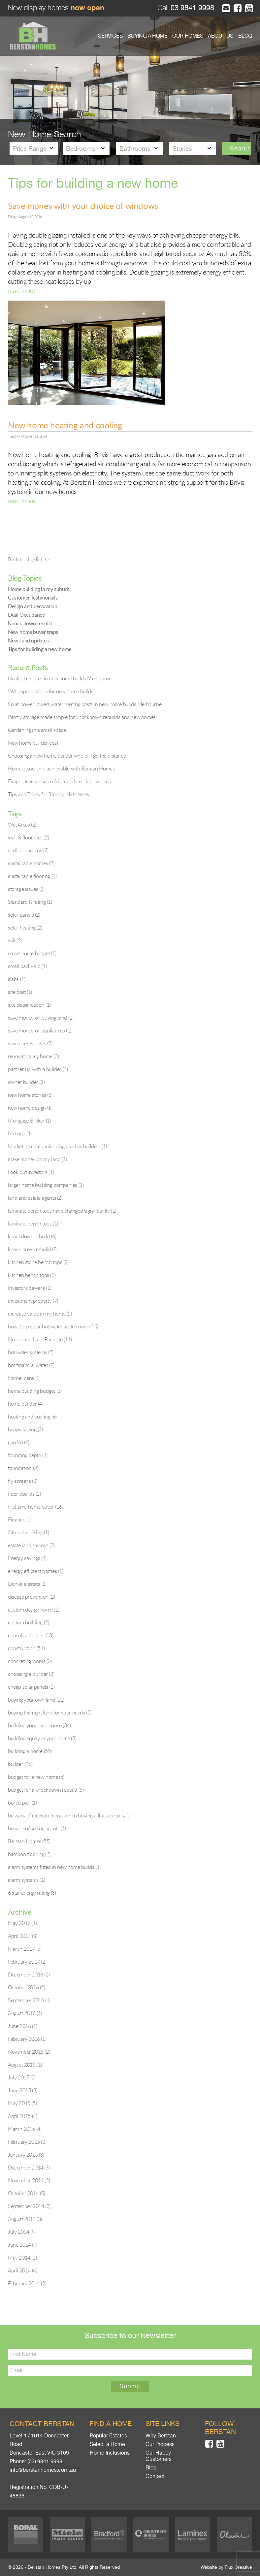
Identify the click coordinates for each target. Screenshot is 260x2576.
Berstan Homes (29, 1841)
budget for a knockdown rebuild (45, 1789)
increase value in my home (40, 1313)
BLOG (245, 36)
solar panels (24, 914)
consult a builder (30, 1635)
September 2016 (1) (29, 2000)
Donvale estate (27, 1583)
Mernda (20, 1133)
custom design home (33, 1609)
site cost (20, 991)
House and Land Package (40, 1339)
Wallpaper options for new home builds (50, 691)
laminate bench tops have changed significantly (62, 1210)
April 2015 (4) (22, 2116)
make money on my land (37, 1159)
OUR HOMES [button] (187, 36)
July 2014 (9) (22, 2231)
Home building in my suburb (39, 589)
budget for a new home (36, 1776)
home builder (25, 1403)
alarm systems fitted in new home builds (54, 1867)
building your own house (39, 1725)
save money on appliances (39, 1030)
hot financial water (31, 1365)
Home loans (24, 1378)
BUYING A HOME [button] (147, 36)
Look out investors (31, 1172)
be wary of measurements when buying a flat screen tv (70, 1815)
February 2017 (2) (27, 1961)
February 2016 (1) (27, 2038)
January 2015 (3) (26, 2154)
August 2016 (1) (25, 2013)
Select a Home (107, 2444)
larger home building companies (45, 1185)
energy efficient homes (35, 1571)
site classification (29, 1004)
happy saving (25, 1429)
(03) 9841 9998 (44, 2461)
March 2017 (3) (24, 1948)
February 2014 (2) (27, 2283)
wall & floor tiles (28, 837)
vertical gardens (28, 850)
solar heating (25, 927)
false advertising (28, 1532)
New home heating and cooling (65, 425)
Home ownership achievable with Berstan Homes (61, 768)
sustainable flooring (32, 876)
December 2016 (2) (28, 1974)
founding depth (28, 1455)
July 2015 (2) (22, 2077)
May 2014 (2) (22, 2257)
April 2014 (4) (22, 2270)
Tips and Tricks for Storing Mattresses (48, 794)
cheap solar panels (31, 1686)
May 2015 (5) (22, 2103)
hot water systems (30, 1352)
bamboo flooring (29, 1854)
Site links (162, 2424)
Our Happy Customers (159, 2456)
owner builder (26, 1082)
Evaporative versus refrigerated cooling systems (59, 781)
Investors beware (29, 1287)
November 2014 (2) (29, 2180)
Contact (155, 2476)
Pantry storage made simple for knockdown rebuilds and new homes (82, 717)
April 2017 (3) (22, 1936)
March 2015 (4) (24, 2129)
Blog (151, 2468)
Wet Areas (22, 824)
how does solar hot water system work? (54, 1326)
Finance (20, 1519)
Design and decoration (32, 606)
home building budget (34, 1390)
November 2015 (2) (29, 2051)
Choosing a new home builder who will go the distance (67, 755)
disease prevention (31, 1596)
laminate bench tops (33, 1223)
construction (26, 1648)
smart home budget (32, 953)
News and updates (28, 640)
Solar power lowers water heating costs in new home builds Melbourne (84, 704)
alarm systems (26, 1879)
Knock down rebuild (30, 623)
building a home (30, 1751)
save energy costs (30, 1043)
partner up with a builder (38, 1069)
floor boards (24, 1493)
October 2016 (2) (26, 1987)
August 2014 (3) (25, 2219)
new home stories (30, 1094)
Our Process (160, 2444)
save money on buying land (40, 1017)
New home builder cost (33, 742)
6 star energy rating (32, 1892)
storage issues (26, 889)
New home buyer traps (33, 632)
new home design (30, 1107)
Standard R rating (30, 901)
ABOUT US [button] (220, 36)
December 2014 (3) (28, 2167)
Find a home (111, 2424)
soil (15, 940)
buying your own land (36, 1699)
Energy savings (27, 1558)
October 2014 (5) (26, 2193)
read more (21, 290)
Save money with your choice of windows (83, 206)
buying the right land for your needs (49, 1712)
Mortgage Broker (29, 1120)
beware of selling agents (37, 1828)
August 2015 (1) (25, 2064)
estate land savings (31, 1545)
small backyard (27, 966)
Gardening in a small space (37, 730)
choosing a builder (31, 1674)
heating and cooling (32, 1416)
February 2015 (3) (27, 2141)
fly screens (22, 1480)
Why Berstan (161, 2436)
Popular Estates (108, 2436)
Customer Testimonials (33, 597)
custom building (28, 1622)
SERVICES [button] (110, 36)
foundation (23, 1468)
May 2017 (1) (22, 1923)
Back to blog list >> (28, 559)
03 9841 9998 (191, 8)
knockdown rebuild (32, 1236)
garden (18, 1442)
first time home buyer (35, 1506)
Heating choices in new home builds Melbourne (59, 678)
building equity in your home (42, 1738)
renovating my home (33, 1056)
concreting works (30, 1661)
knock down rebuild (32, 1249)
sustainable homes (31, 863)
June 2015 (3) (22, 2090)
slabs (16, 979)
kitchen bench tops (31, 1275)
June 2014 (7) (22, 2244)
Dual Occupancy (26, 614)
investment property (33, 1300)
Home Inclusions (110, 2453)
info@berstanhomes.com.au (43, 2470)
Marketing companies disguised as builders (57, 1146)
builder (20, 1764)
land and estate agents (35, 1197)
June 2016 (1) (22, 2026)
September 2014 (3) (29, 2206)
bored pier (22, 1802)
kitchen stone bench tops (38, 1262)
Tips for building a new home (39, 649)
